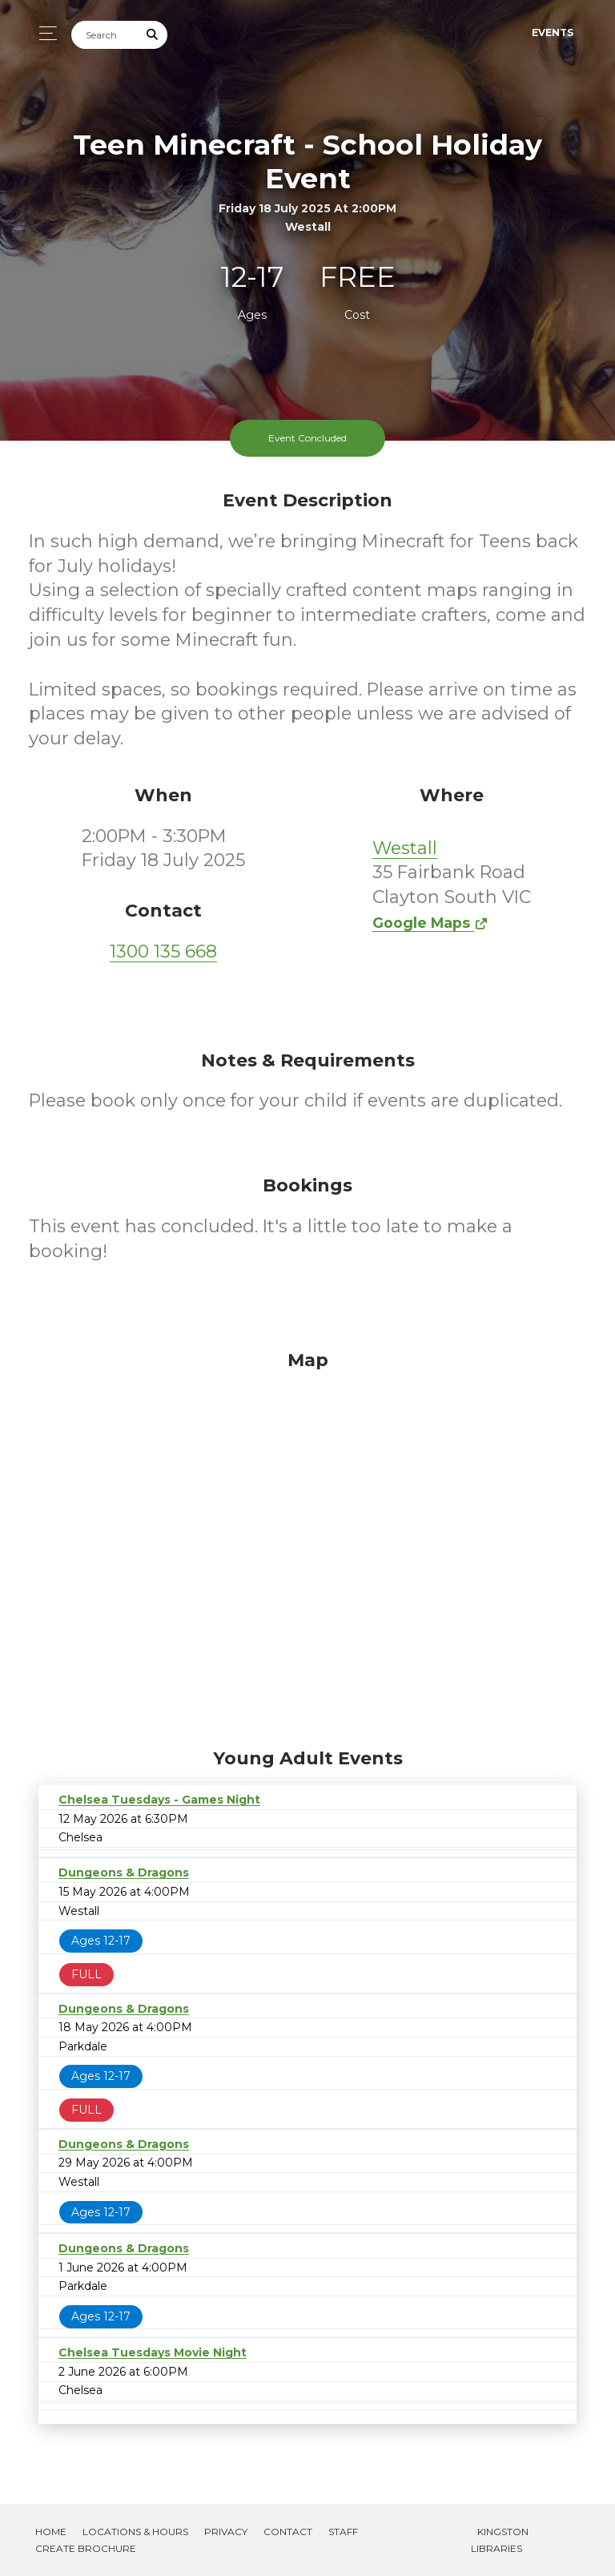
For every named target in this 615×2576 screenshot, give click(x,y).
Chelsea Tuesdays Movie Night (152, 2352)
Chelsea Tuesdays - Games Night (159, 1799)
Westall (404, 848)
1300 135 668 (163, 951)
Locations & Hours (135, 2532)
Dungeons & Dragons (123, 1872)
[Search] (105, 35)
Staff (343, 2532)
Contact (287, 2532)
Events (552, 32)
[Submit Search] (153, 35)
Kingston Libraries (500, 2540)
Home (50, 2532)
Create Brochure (85, 2548)
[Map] (307, 1545)
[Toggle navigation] (43, 33)
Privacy (225, 2532)
